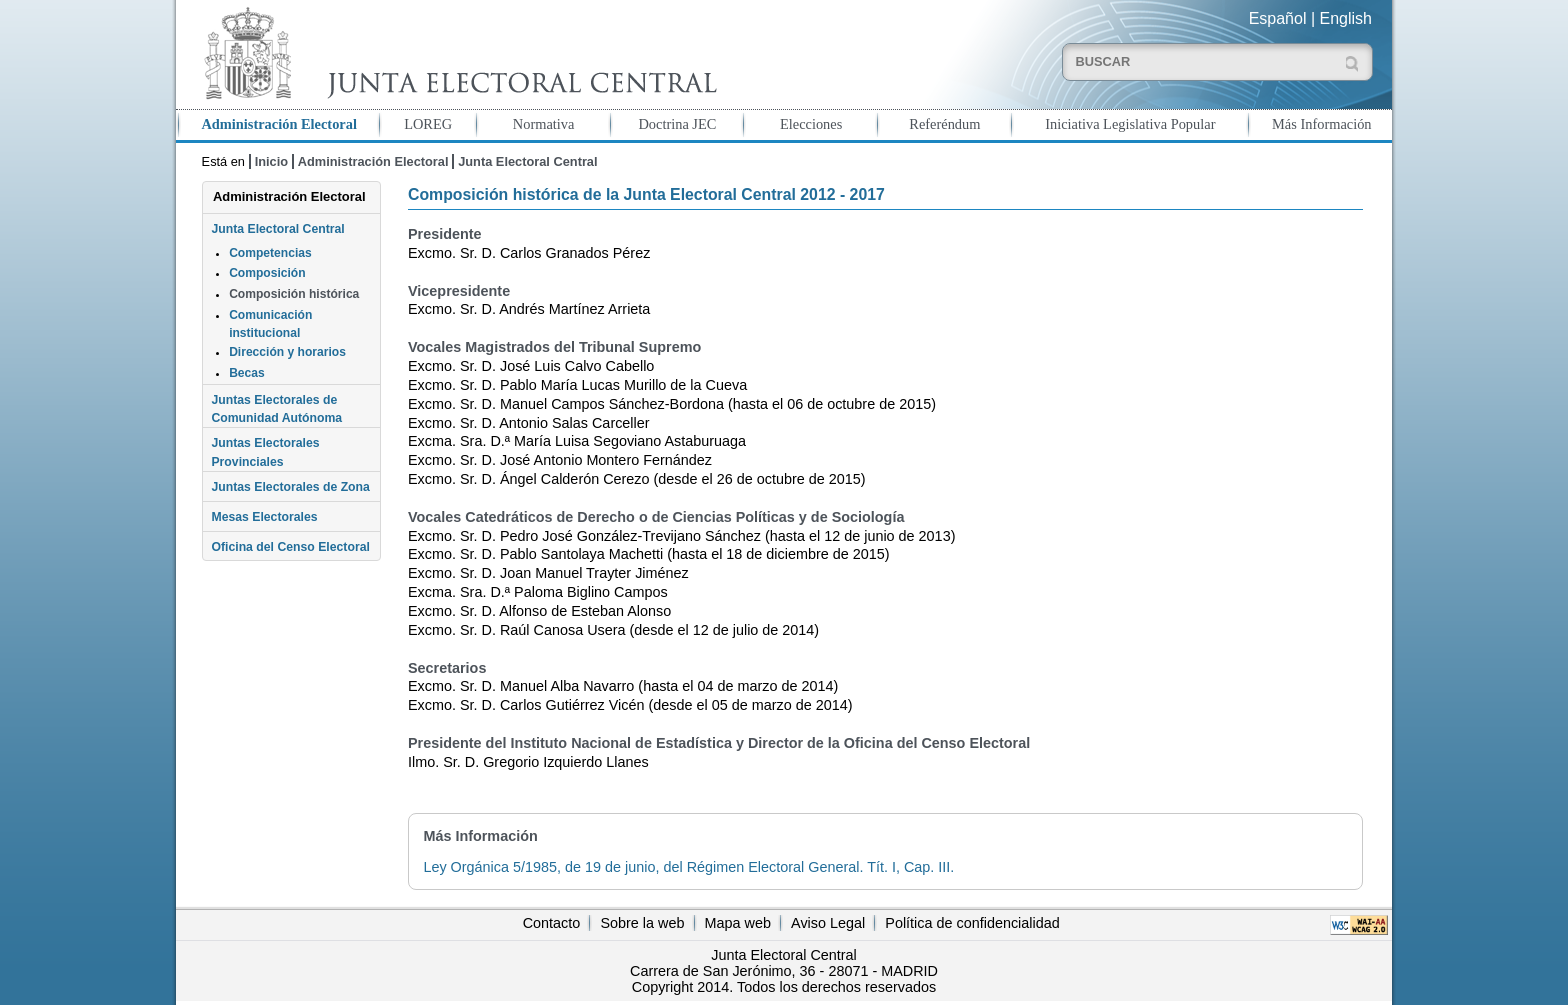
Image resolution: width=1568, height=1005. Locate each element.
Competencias (270, 253)
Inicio (271, 161)
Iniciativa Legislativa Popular (1130, 124)
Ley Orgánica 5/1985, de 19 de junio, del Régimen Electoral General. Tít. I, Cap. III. (688, 867)
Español (1278, 18)
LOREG (428, 124)
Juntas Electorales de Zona (290, 487)
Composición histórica (294, 294)
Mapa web (738, 923)
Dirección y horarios (287, 352)
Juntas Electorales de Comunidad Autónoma (276, 409)
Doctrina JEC (677, 124)
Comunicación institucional (270, 324)
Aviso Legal (828, 923)
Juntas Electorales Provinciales (265, 452)
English (1346, 18)
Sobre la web (642, 923)
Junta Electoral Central (527, 161)
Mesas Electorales (264, 517)
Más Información (1322, 124)
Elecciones (811, 124)
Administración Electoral (278, 124)
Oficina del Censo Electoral (290, 547)
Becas (247, 373)
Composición (267, 273)
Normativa (544, 124)
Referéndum (944, 124)
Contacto (552, 923)
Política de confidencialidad (972, 923)
